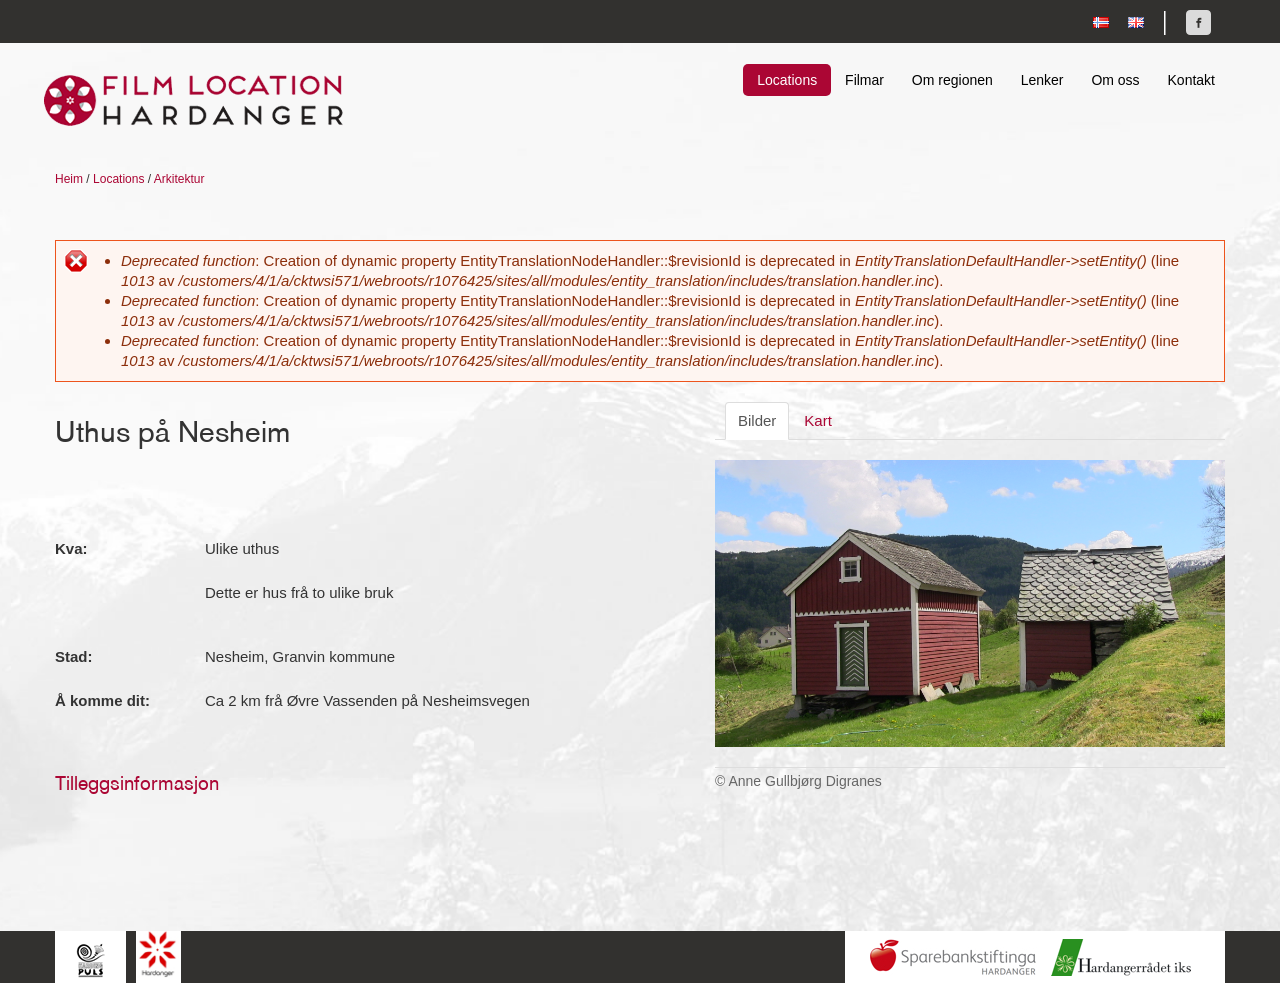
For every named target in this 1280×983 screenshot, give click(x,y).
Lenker (1042, 80)
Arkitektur (179, 179)
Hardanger (158, 954)
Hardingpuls (90, 959)
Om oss (1115, 80)
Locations (787, 80)
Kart (818, 420)
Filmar (864, 80)
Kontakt (1191, 80)
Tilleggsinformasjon (137, 783)
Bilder (757, 420)
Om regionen (952, 80)
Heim (69, 179)
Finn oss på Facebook (1198, 22)
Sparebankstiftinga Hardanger (953, 957)
